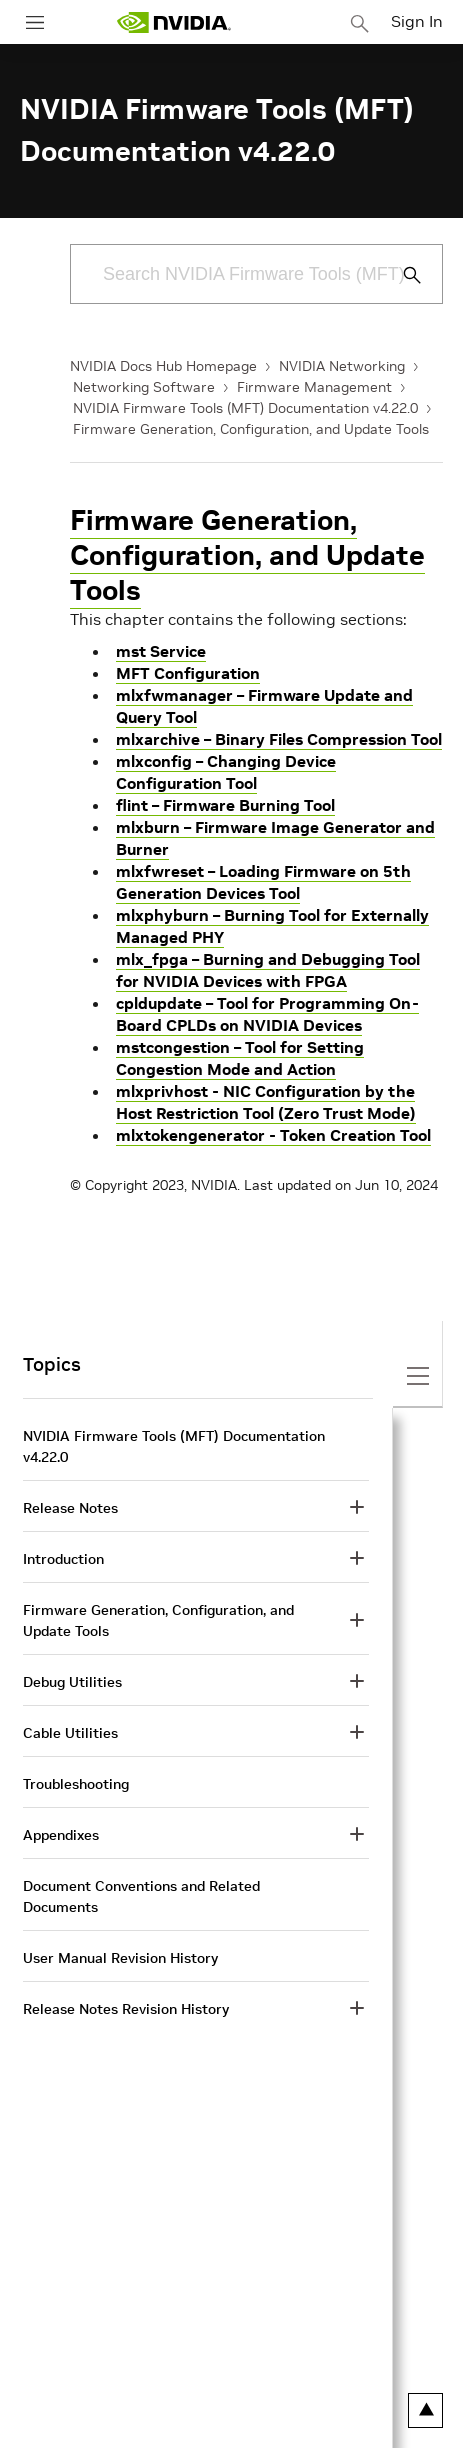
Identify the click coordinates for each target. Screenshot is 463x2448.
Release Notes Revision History (126, 2009)
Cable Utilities (70, 1733)
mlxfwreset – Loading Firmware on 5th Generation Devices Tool (263, 882)
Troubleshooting (76, 1784)
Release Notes (70, 1508)
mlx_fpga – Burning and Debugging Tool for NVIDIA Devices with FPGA (268, 970)
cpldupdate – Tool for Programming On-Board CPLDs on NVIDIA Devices (267, 1014)
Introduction (63, 1559)
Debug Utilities (72, 1682)
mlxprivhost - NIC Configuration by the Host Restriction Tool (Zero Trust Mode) (266, 1102)
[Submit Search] (401, 275)
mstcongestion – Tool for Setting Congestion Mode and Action (240, 1058)
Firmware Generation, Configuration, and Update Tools (251, 429)
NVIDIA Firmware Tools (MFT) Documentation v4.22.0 (245, 408)
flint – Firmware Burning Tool (225, 805)
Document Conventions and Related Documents (141, 1896)
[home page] (174, 22)
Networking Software (144, 387)
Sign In (417, 21)
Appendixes (61, 1835)
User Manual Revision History (120, 1958)
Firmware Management (314, 387)
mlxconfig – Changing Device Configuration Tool (226, 772)
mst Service (161, 651)
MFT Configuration (188, 673)
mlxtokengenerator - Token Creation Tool (273, 1135)
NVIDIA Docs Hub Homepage (163, 366)
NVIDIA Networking (342, 366)
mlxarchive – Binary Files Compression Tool (279, 739)
